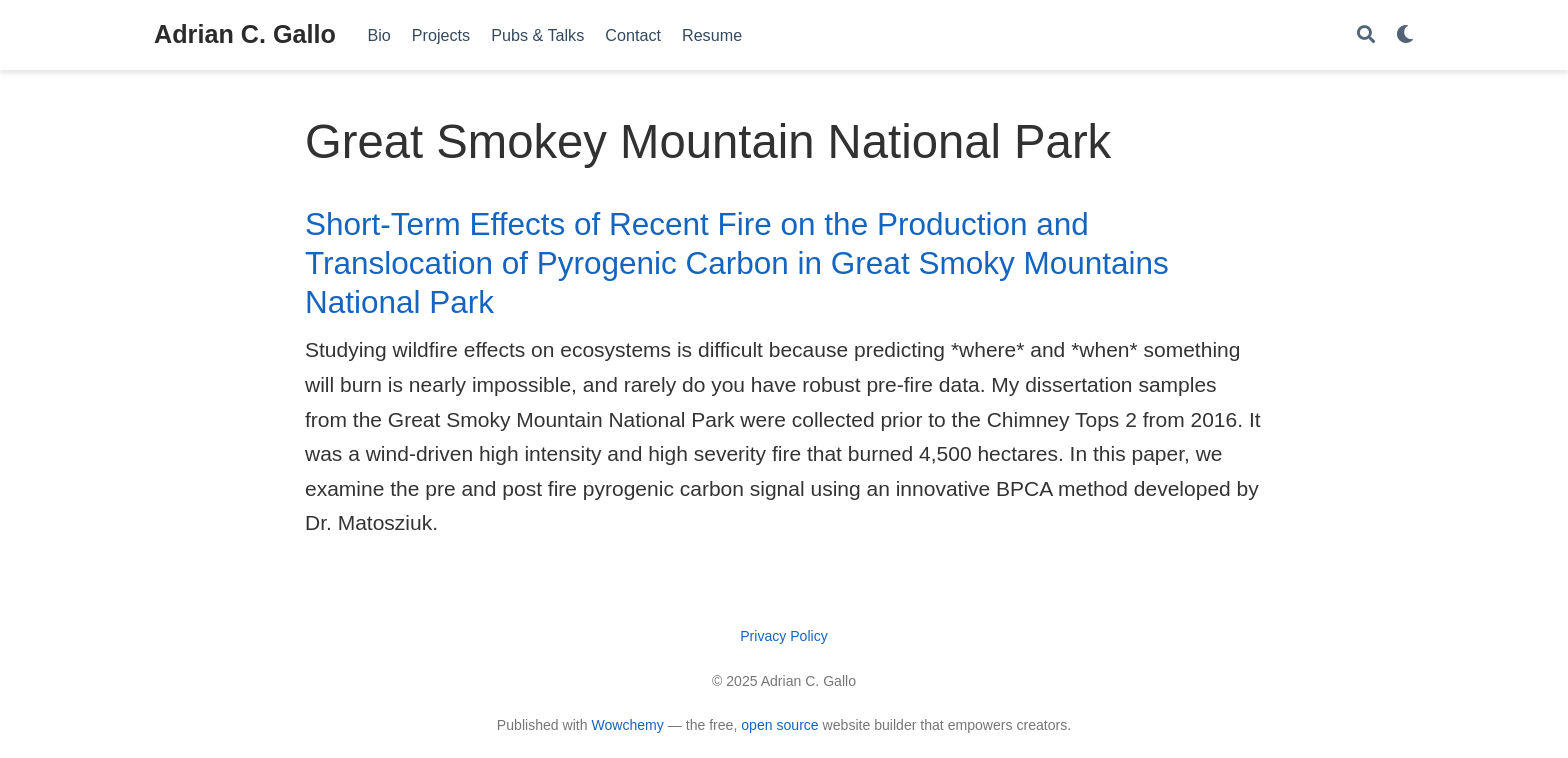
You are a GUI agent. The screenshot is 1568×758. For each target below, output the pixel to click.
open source (779, 725)
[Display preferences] (1405, 35)
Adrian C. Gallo (245, 34)
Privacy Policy (784, 636)
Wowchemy (627, 725)
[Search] (1366, 35)
